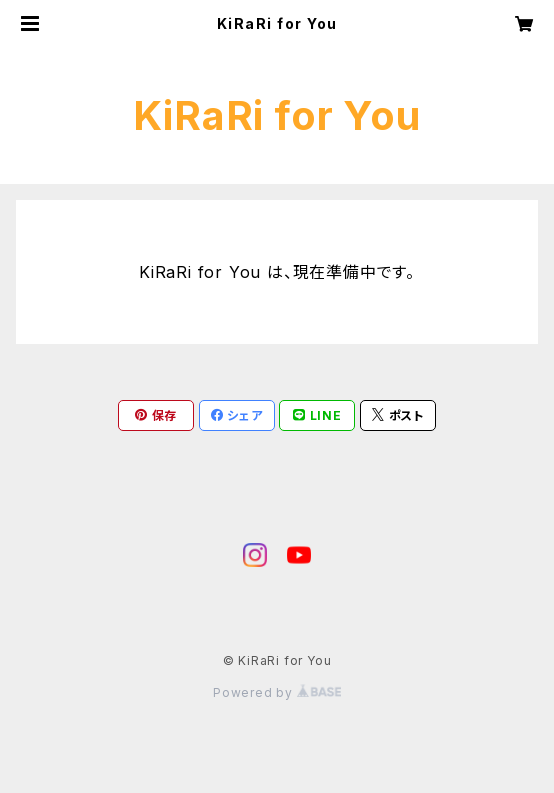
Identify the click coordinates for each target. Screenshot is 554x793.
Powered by (277, 692)
